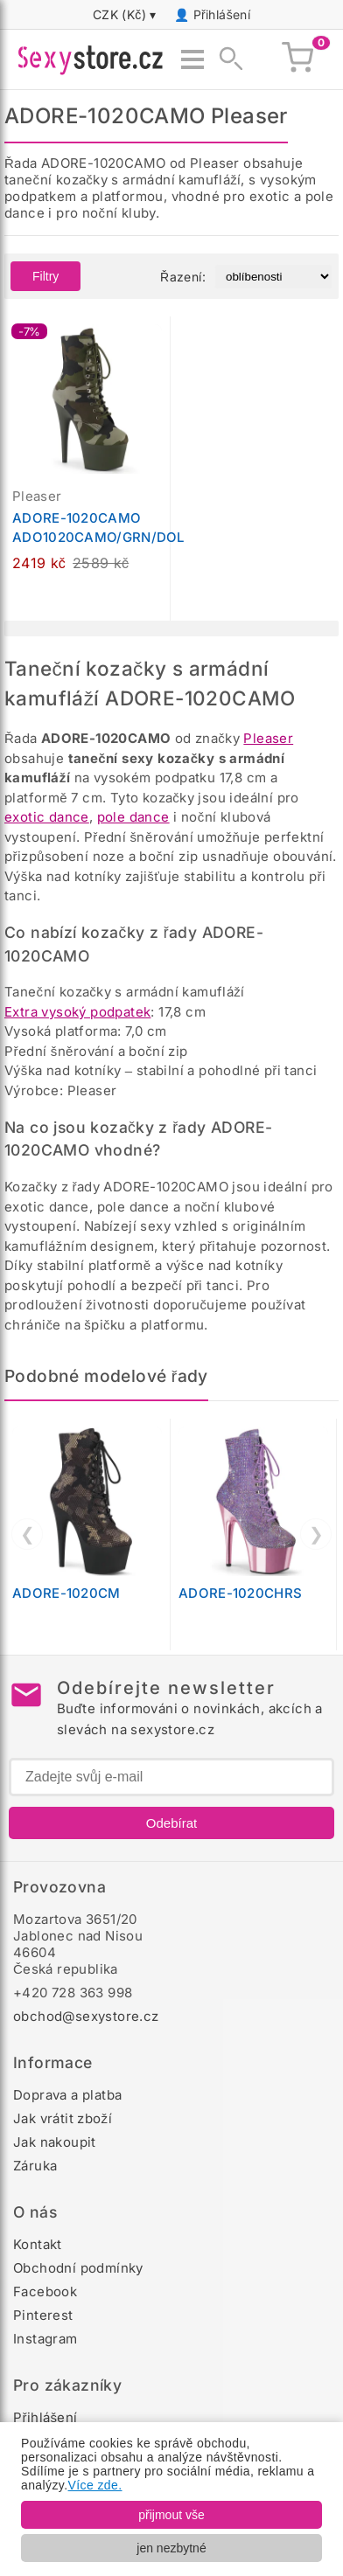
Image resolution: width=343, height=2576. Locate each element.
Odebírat (171, 1823)
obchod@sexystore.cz (86, 2016)
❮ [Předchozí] (27, 1534)
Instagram (45, 2338)
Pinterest (43, 2315)
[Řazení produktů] (273, 276)
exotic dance (46, 817)
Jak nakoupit (54, 2142)
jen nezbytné (171, 2548)
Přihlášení (222, 14)
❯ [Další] (316, 1534)
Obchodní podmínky (78, 2268)
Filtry (45, 276)
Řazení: (183, 276)
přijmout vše (171, 2515)
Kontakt (37, 2244)
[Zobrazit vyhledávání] (226, 59)
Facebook (45, 2291)
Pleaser (268, 738)
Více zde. (95, 2485)
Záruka (35, 2165)
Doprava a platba (67, 2094)
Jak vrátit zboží (62, 2118)
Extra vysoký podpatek (77, 1011)
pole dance (133, 817)
